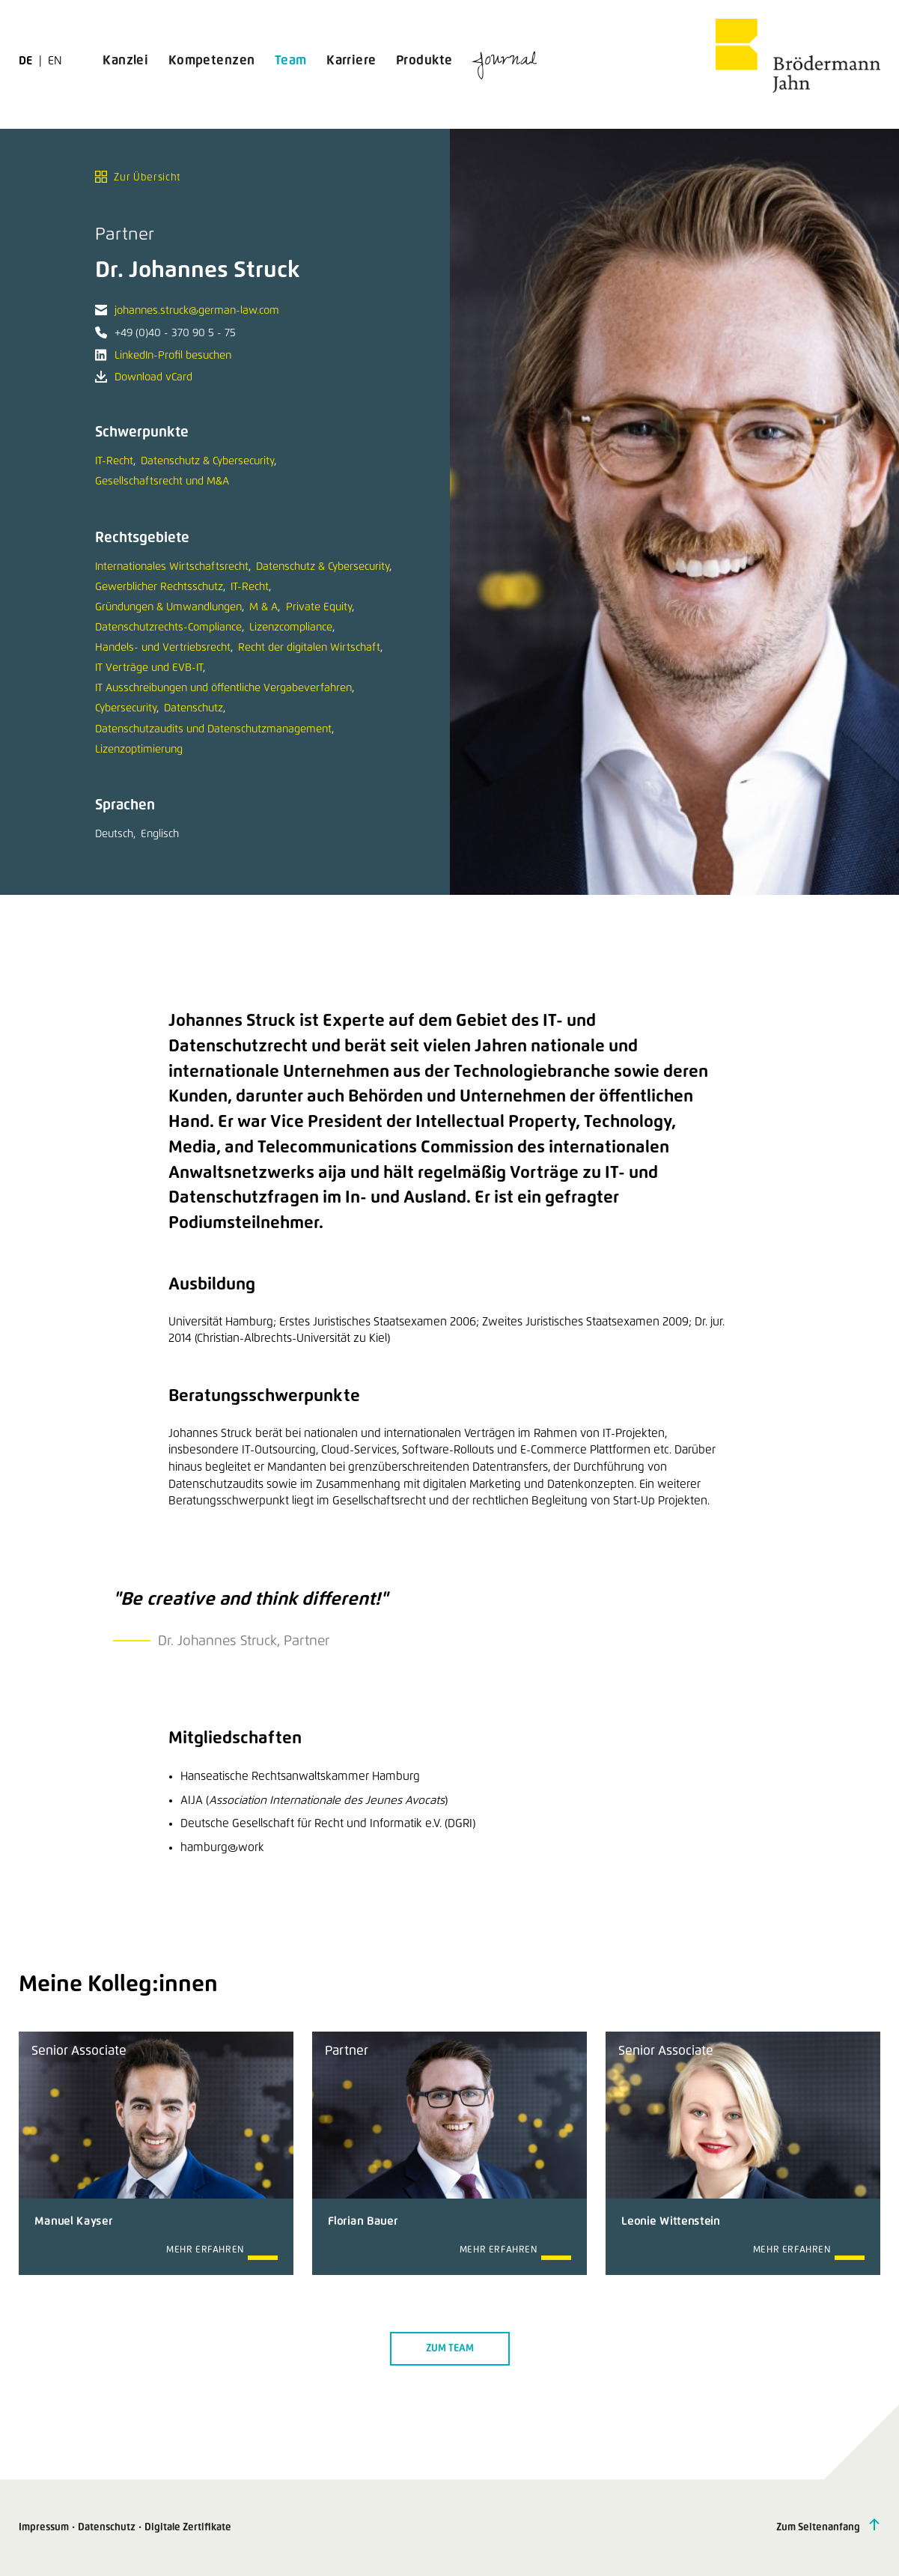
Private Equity (319, 607)
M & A (263, 607)
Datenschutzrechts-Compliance (168, 627)
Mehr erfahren (205, 2250)
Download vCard (153, 377)
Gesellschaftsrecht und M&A (162, 481)
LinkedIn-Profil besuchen (173, 355)
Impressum (44, 2528)
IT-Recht (114, 461)
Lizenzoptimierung (139, 749)
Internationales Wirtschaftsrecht (172, 567)
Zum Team (450, 2349)
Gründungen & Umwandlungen (168, 607)
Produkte (424, 61)
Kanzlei (125, 61)
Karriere (351, 61)
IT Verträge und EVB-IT (149, 668)
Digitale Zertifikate (187, 2528)
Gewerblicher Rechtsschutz (159, 587)
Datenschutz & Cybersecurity (207, 461)
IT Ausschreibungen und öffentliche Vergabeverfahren (223, 688)
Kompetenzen (211, 61)
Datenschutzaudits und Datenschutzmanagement (213, 729)
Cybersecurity (125, 708)
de (27, 61)
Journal (504, 61)
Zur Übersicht (138, 177)
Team (291, 61)
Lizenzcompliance (290, 627)
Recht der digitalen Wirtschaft (309, 648)
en (55, 61)
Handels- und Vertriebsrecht (163, 648)
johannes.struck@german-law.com (197, 311)
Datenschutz (193, 708)
